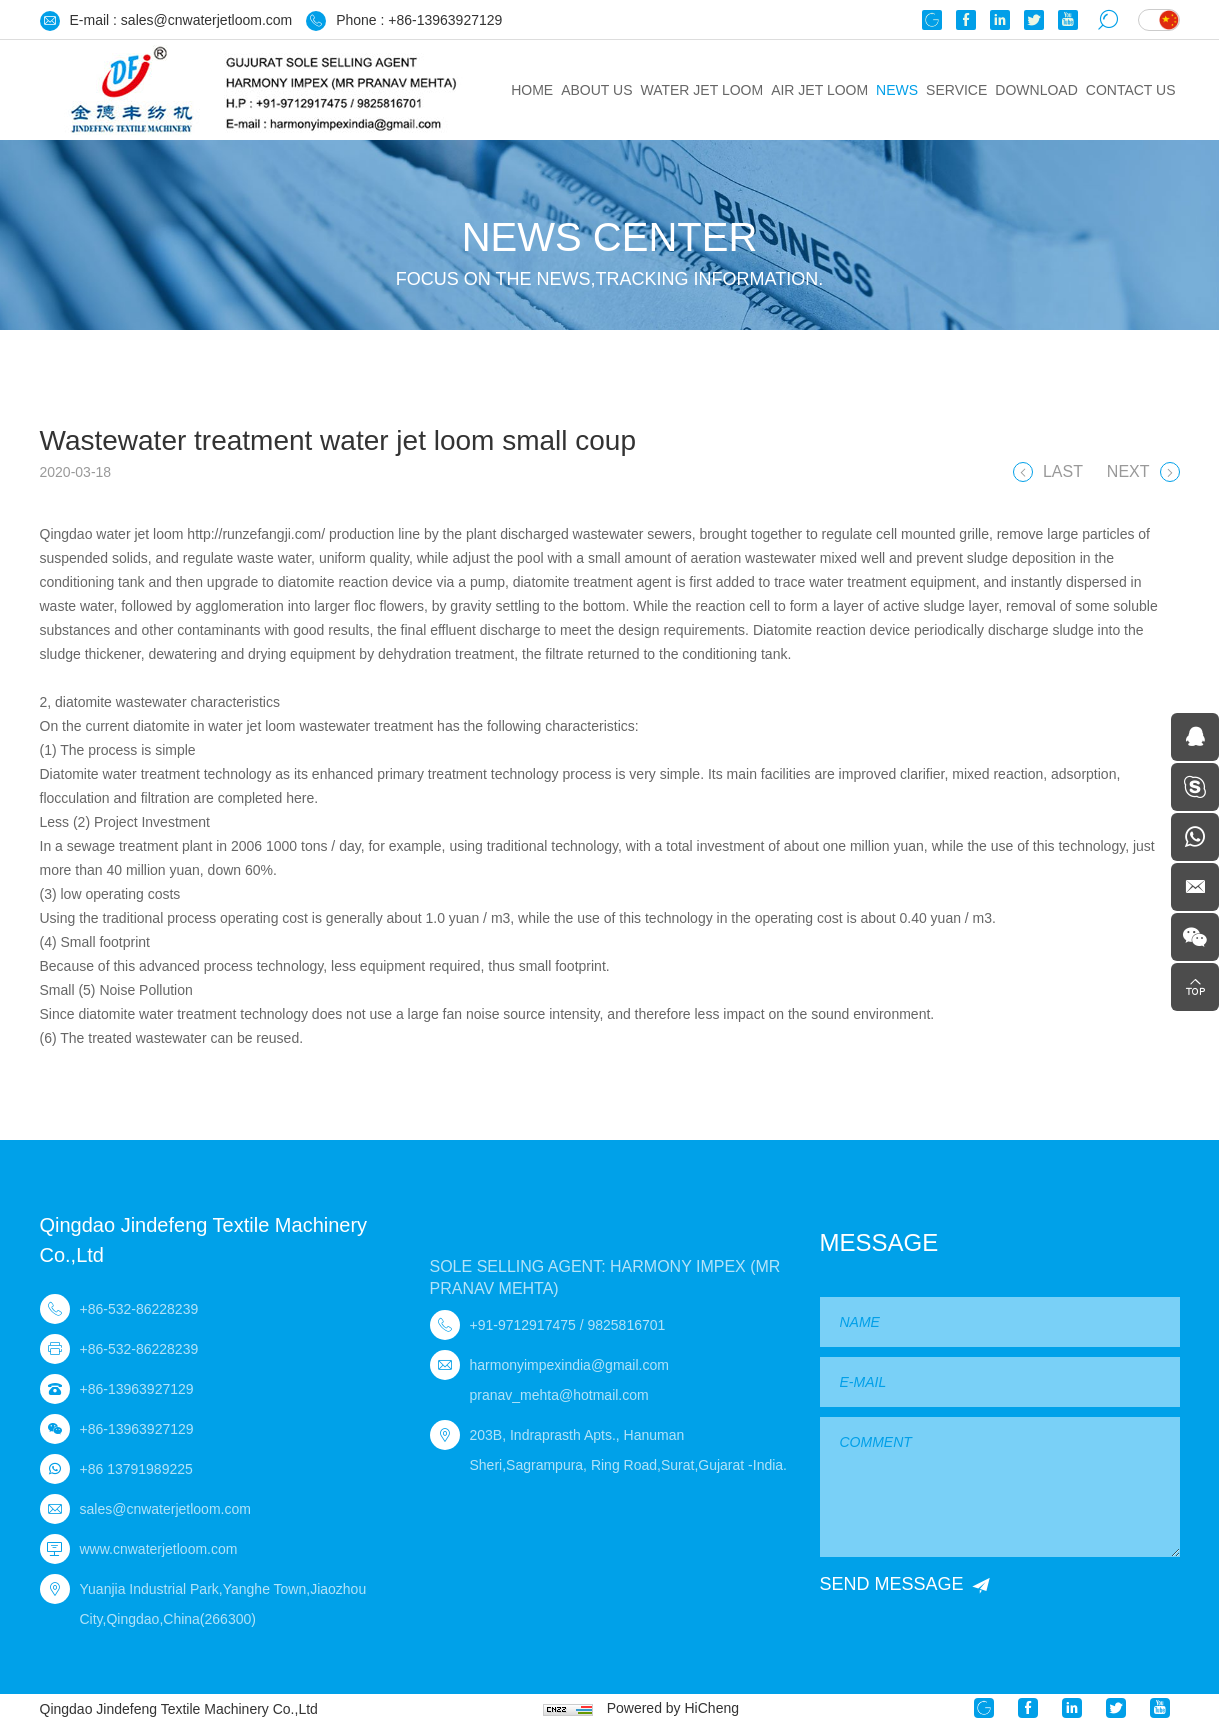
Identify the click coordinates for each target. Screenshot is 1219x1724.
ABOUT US (596, 90)
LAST (1063, 474)
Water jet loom (701, 90)
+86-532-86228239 (139, 1309)
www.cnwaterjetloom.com (159, 1549)
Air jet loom (819, 90)
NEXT (1128, 474)
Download (1036, 90)
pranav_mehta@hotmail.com (559, 1395)
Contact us (1131, 90)
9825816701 (626, 1325)
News (897, 90)
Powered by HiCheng (673, 1708)
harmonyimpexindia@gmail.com (569, 1365)
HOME (532, 90)
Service (956, 90)
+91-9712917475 (523, 1325)
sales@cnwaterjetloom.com (206, 20)
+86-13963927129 (445, 20)
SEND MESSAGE (892, 1584)
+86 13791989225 (136, 1469)
